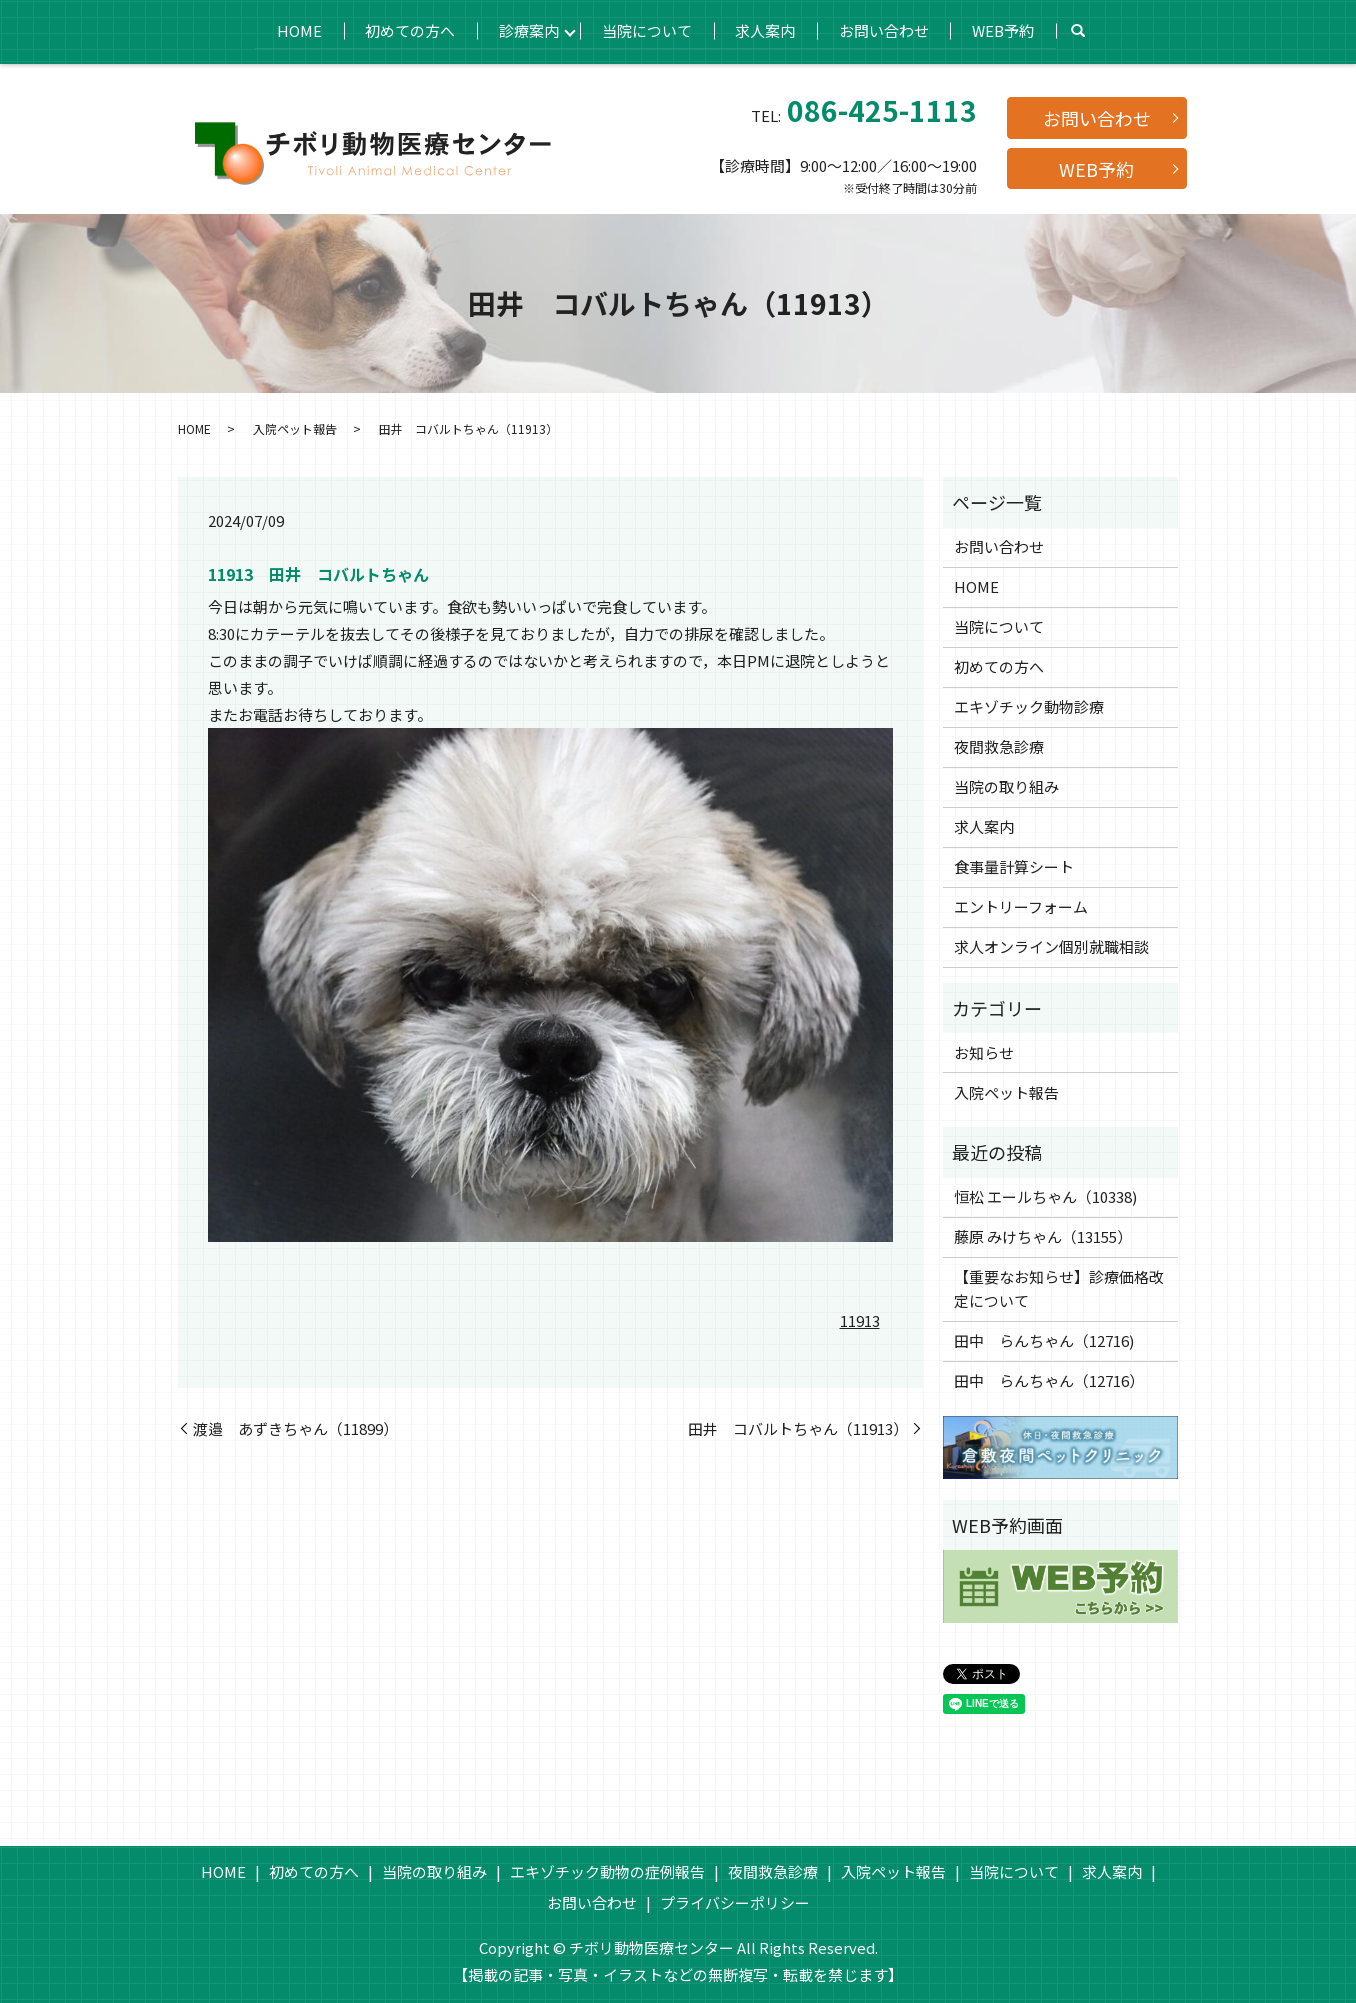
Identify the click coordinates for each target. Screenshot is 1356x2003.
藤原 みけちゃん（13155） (1043, 1236)
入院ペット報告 (295, 428)
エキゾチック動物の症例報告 (607, 1871)
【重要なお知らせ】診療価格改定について (1059, 1288)
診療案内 (527, 29)
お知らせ (984, 1052)
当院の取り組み (1006, 786)
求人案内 (767, 29)
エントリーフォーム (1021, 906)
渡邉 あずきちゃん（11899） (295, 1428)
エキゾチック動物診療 (1029, 706)
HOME (294, 29)
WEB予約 (1008, 29)
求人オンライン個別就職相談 (1051, 946)
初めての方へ (407, 29)
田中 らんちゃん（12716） (1049, 1380)
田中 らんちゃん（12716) (1044, 1340)
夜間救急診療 (999, 746)
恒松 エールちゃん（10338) (1045, 1196)
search (1084, 31)
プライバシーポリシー (735, 1902)
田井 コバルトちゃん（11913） (798, 1428)
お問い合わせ (887, 29)
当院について (647, 29)
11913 (860, 1320)
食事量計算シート (1014, 866)
